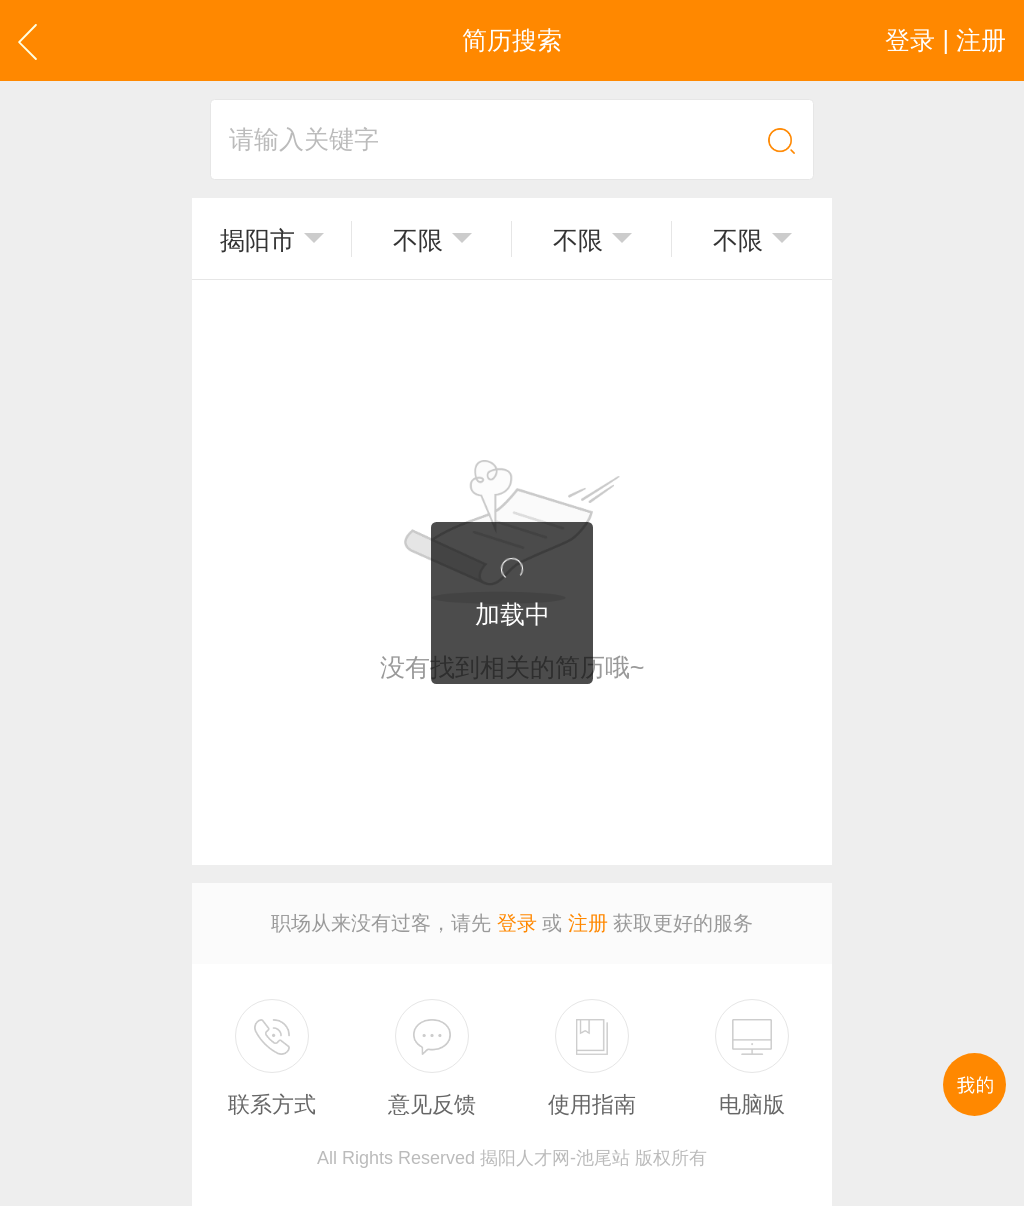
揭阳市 (257, 240)
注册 (588, 923)
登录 (517, 923)
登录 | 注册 (945, 40)
